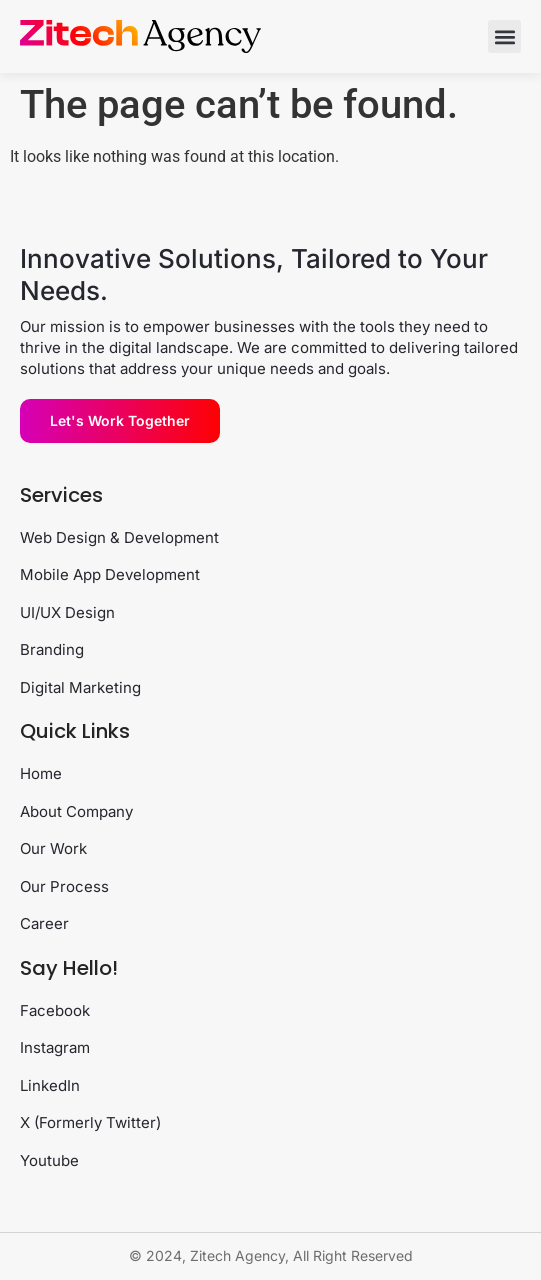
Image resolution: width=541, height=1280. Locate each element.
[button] (504, 36)
